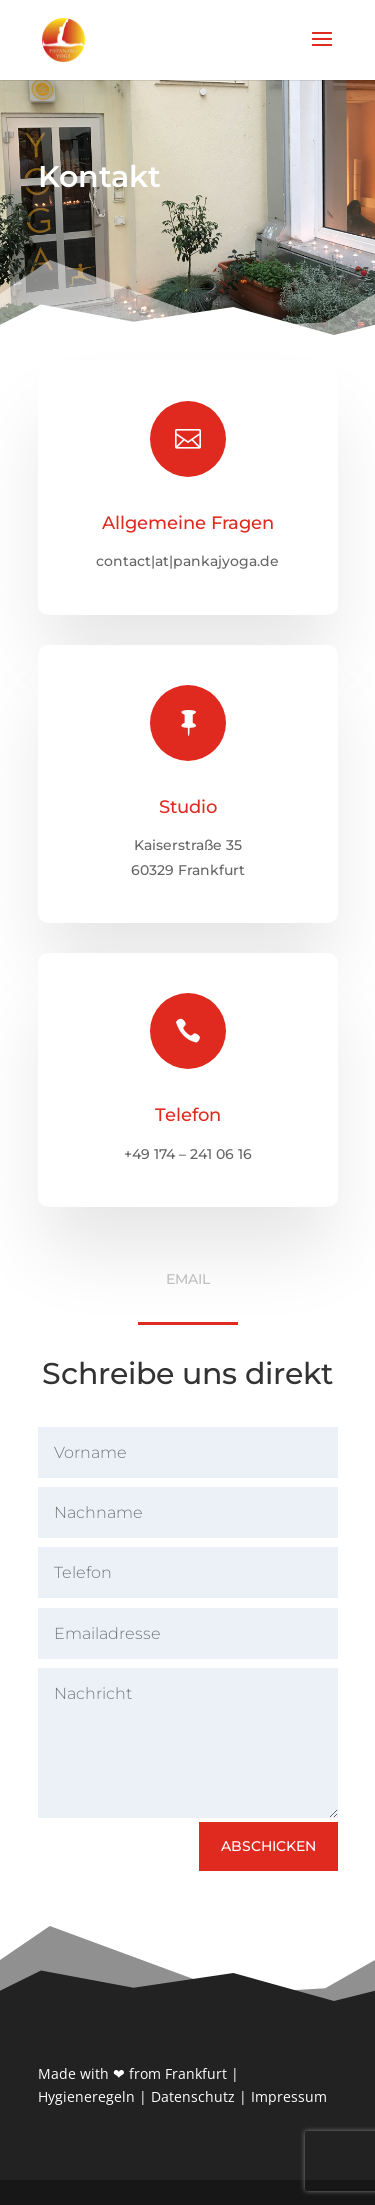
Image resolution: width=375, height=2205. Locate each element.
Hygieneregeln (86, 2096)
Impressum (289, 2096)
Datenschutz (193, 2096)
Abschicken (268, 1846)
